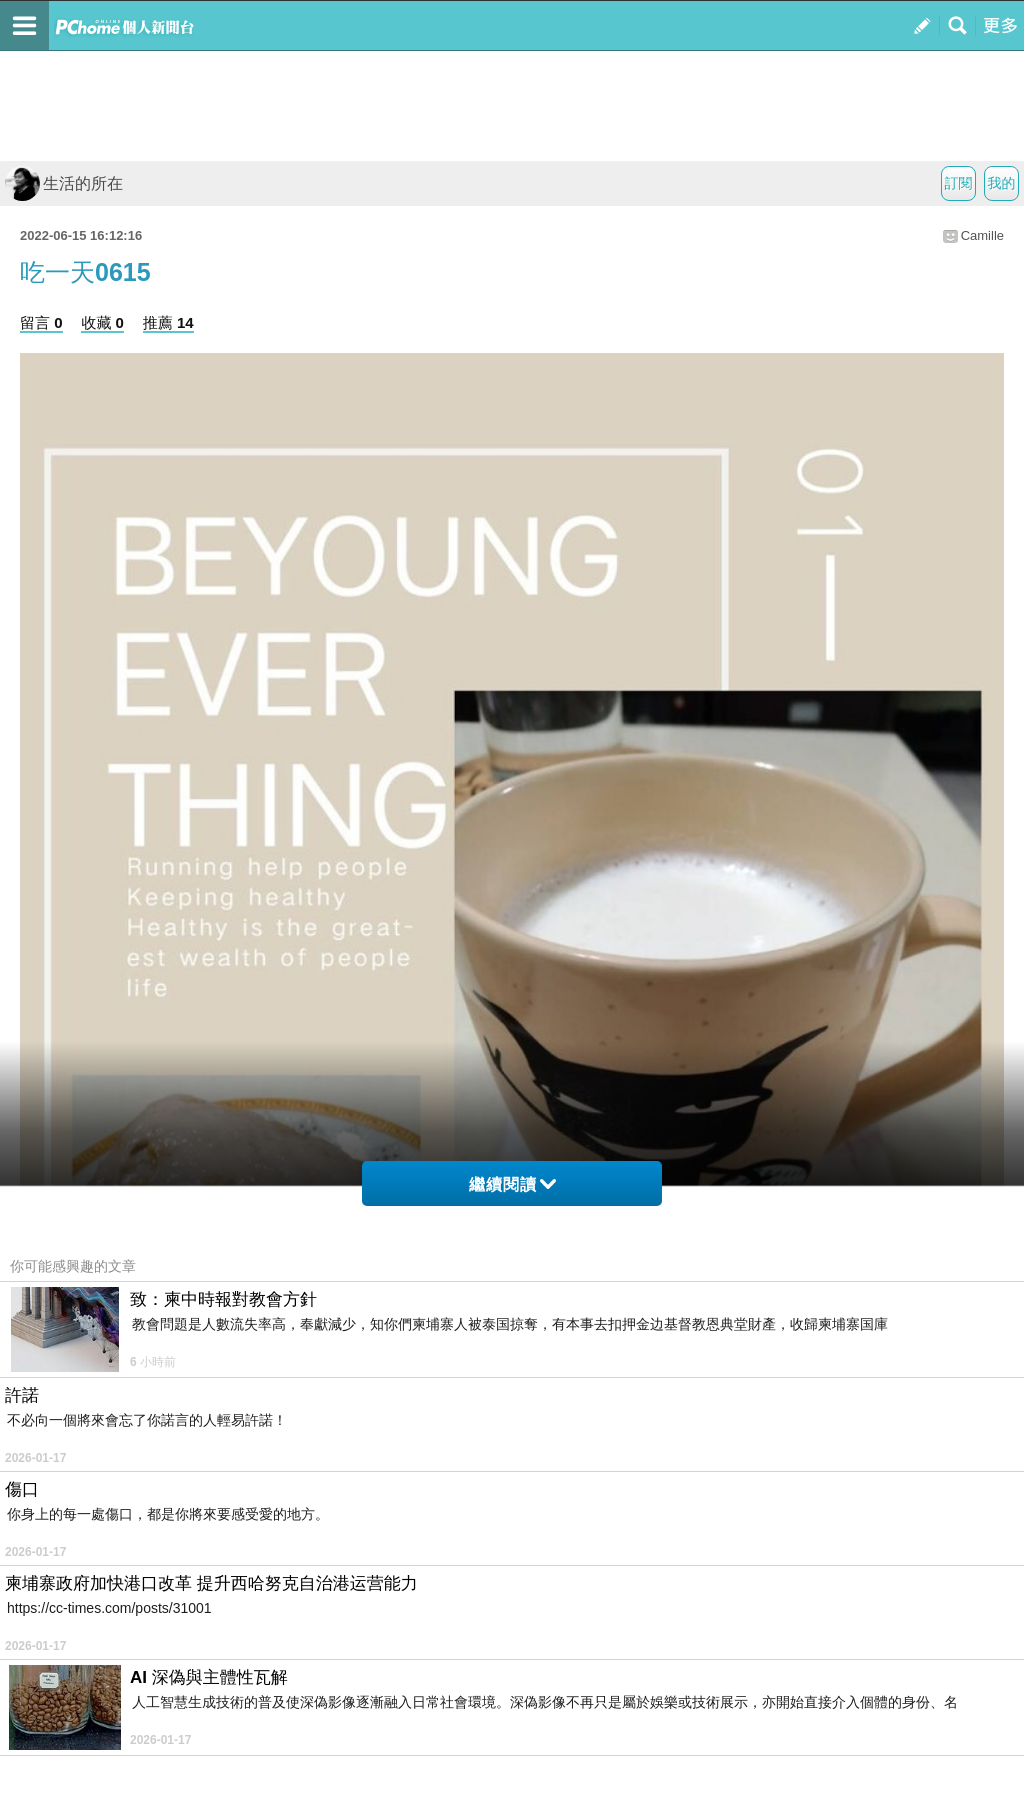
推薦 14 (168, 322)
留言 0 (41, 322)
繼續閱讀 (512, 1184)
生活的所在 (64, 183)
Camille (982, 235)
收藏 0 (102, 322)
